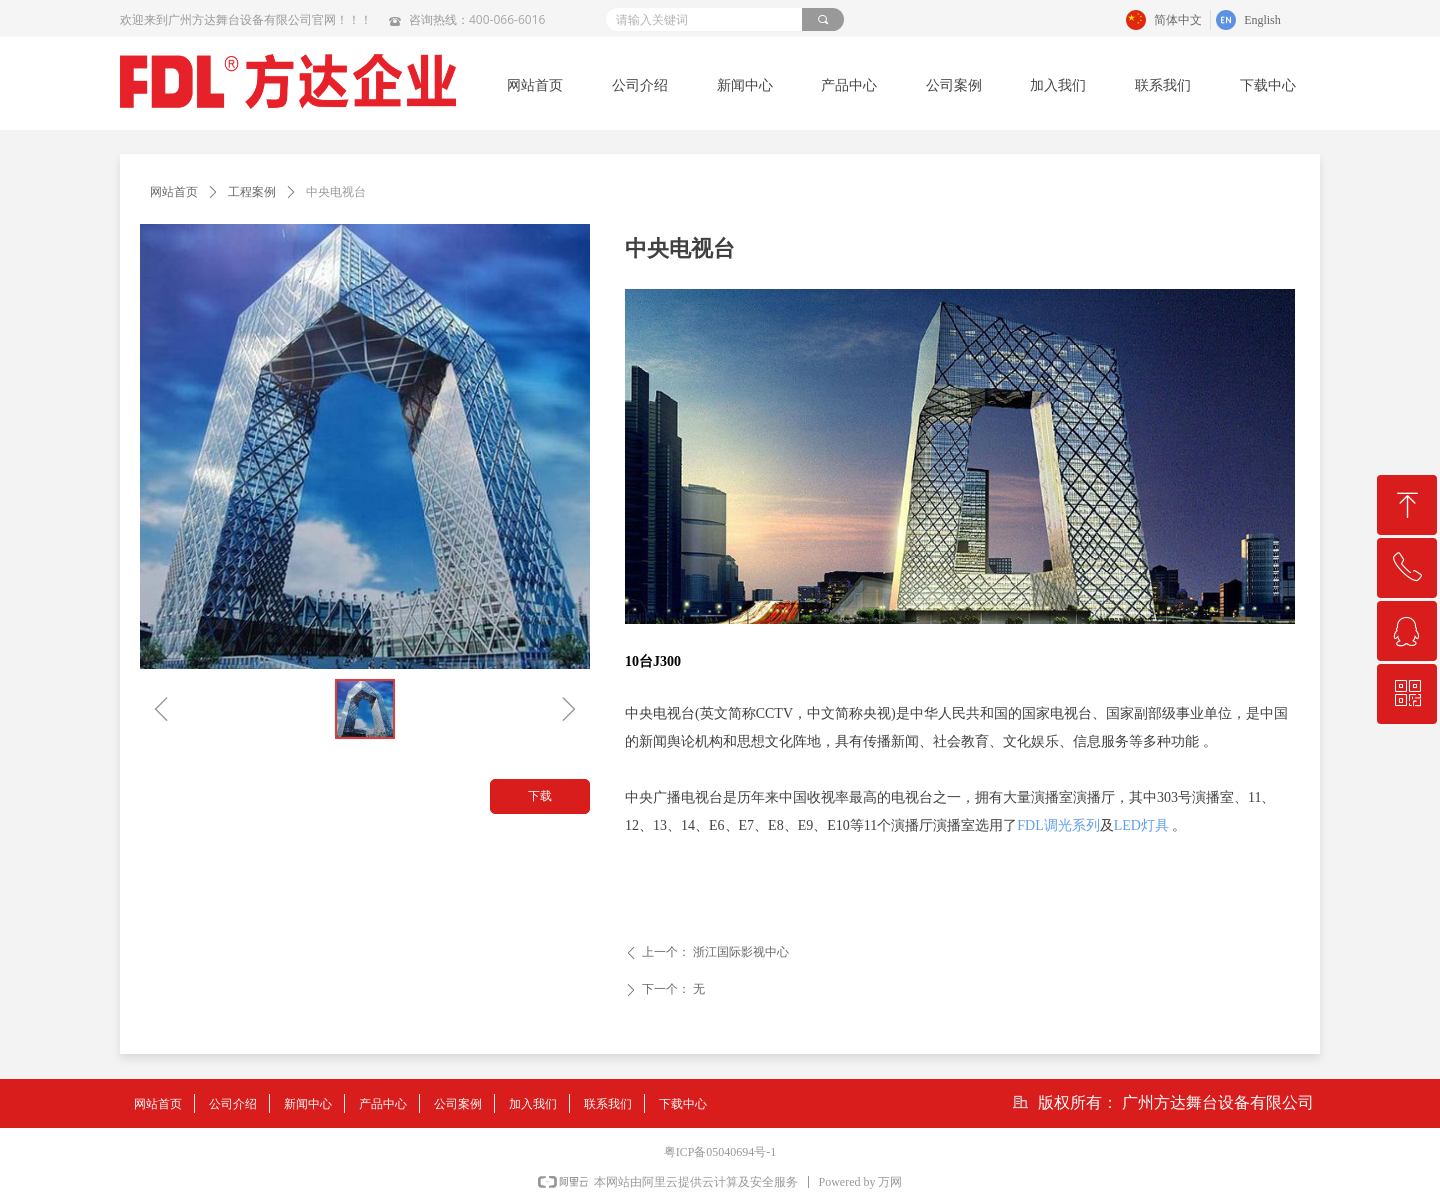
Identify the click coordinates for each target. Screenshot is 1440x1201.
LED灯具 (1141, 825)
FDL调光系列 (1058, 825)
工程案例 (252, 192)
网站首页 (174, 192)
